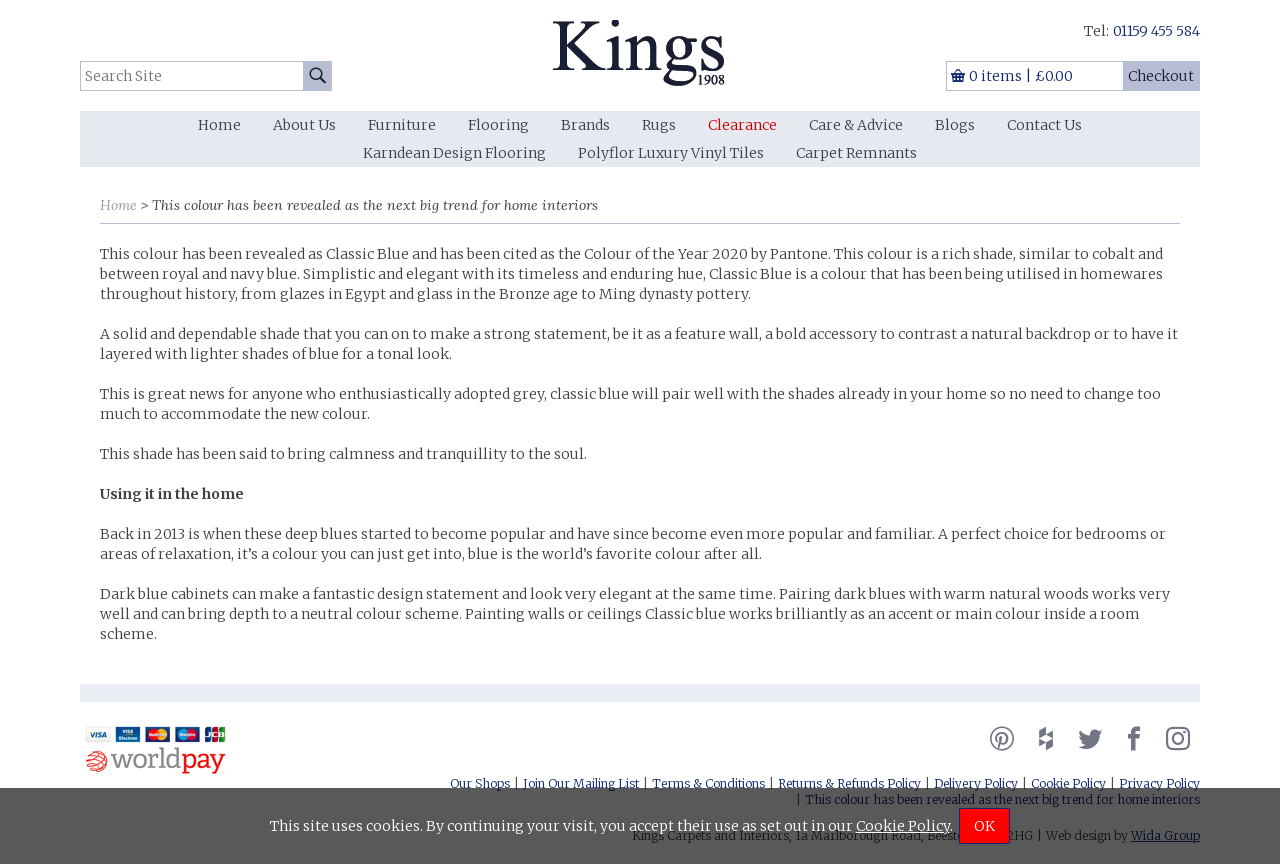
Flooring (498, 125)
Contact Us (1044, 125)
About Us (304, 125)
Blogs (955, 125)
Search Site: (80, 61)
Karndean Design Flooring (454, 153)
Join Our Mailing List (581, 783)
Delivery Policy (976, 783)
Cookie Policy (1068, 783)
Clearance (742, 125)
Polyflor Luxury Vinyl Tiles (671, 153)
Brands (585, 125)
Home (219, 125)
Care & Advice (856, 125)
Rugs (659, 125)
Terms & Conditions (708, 783)
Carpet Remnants (856, 153)
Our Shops (480, 783)
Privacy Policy (1159, 783)
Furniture (402, 125)
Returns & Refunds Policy (849, 783)
